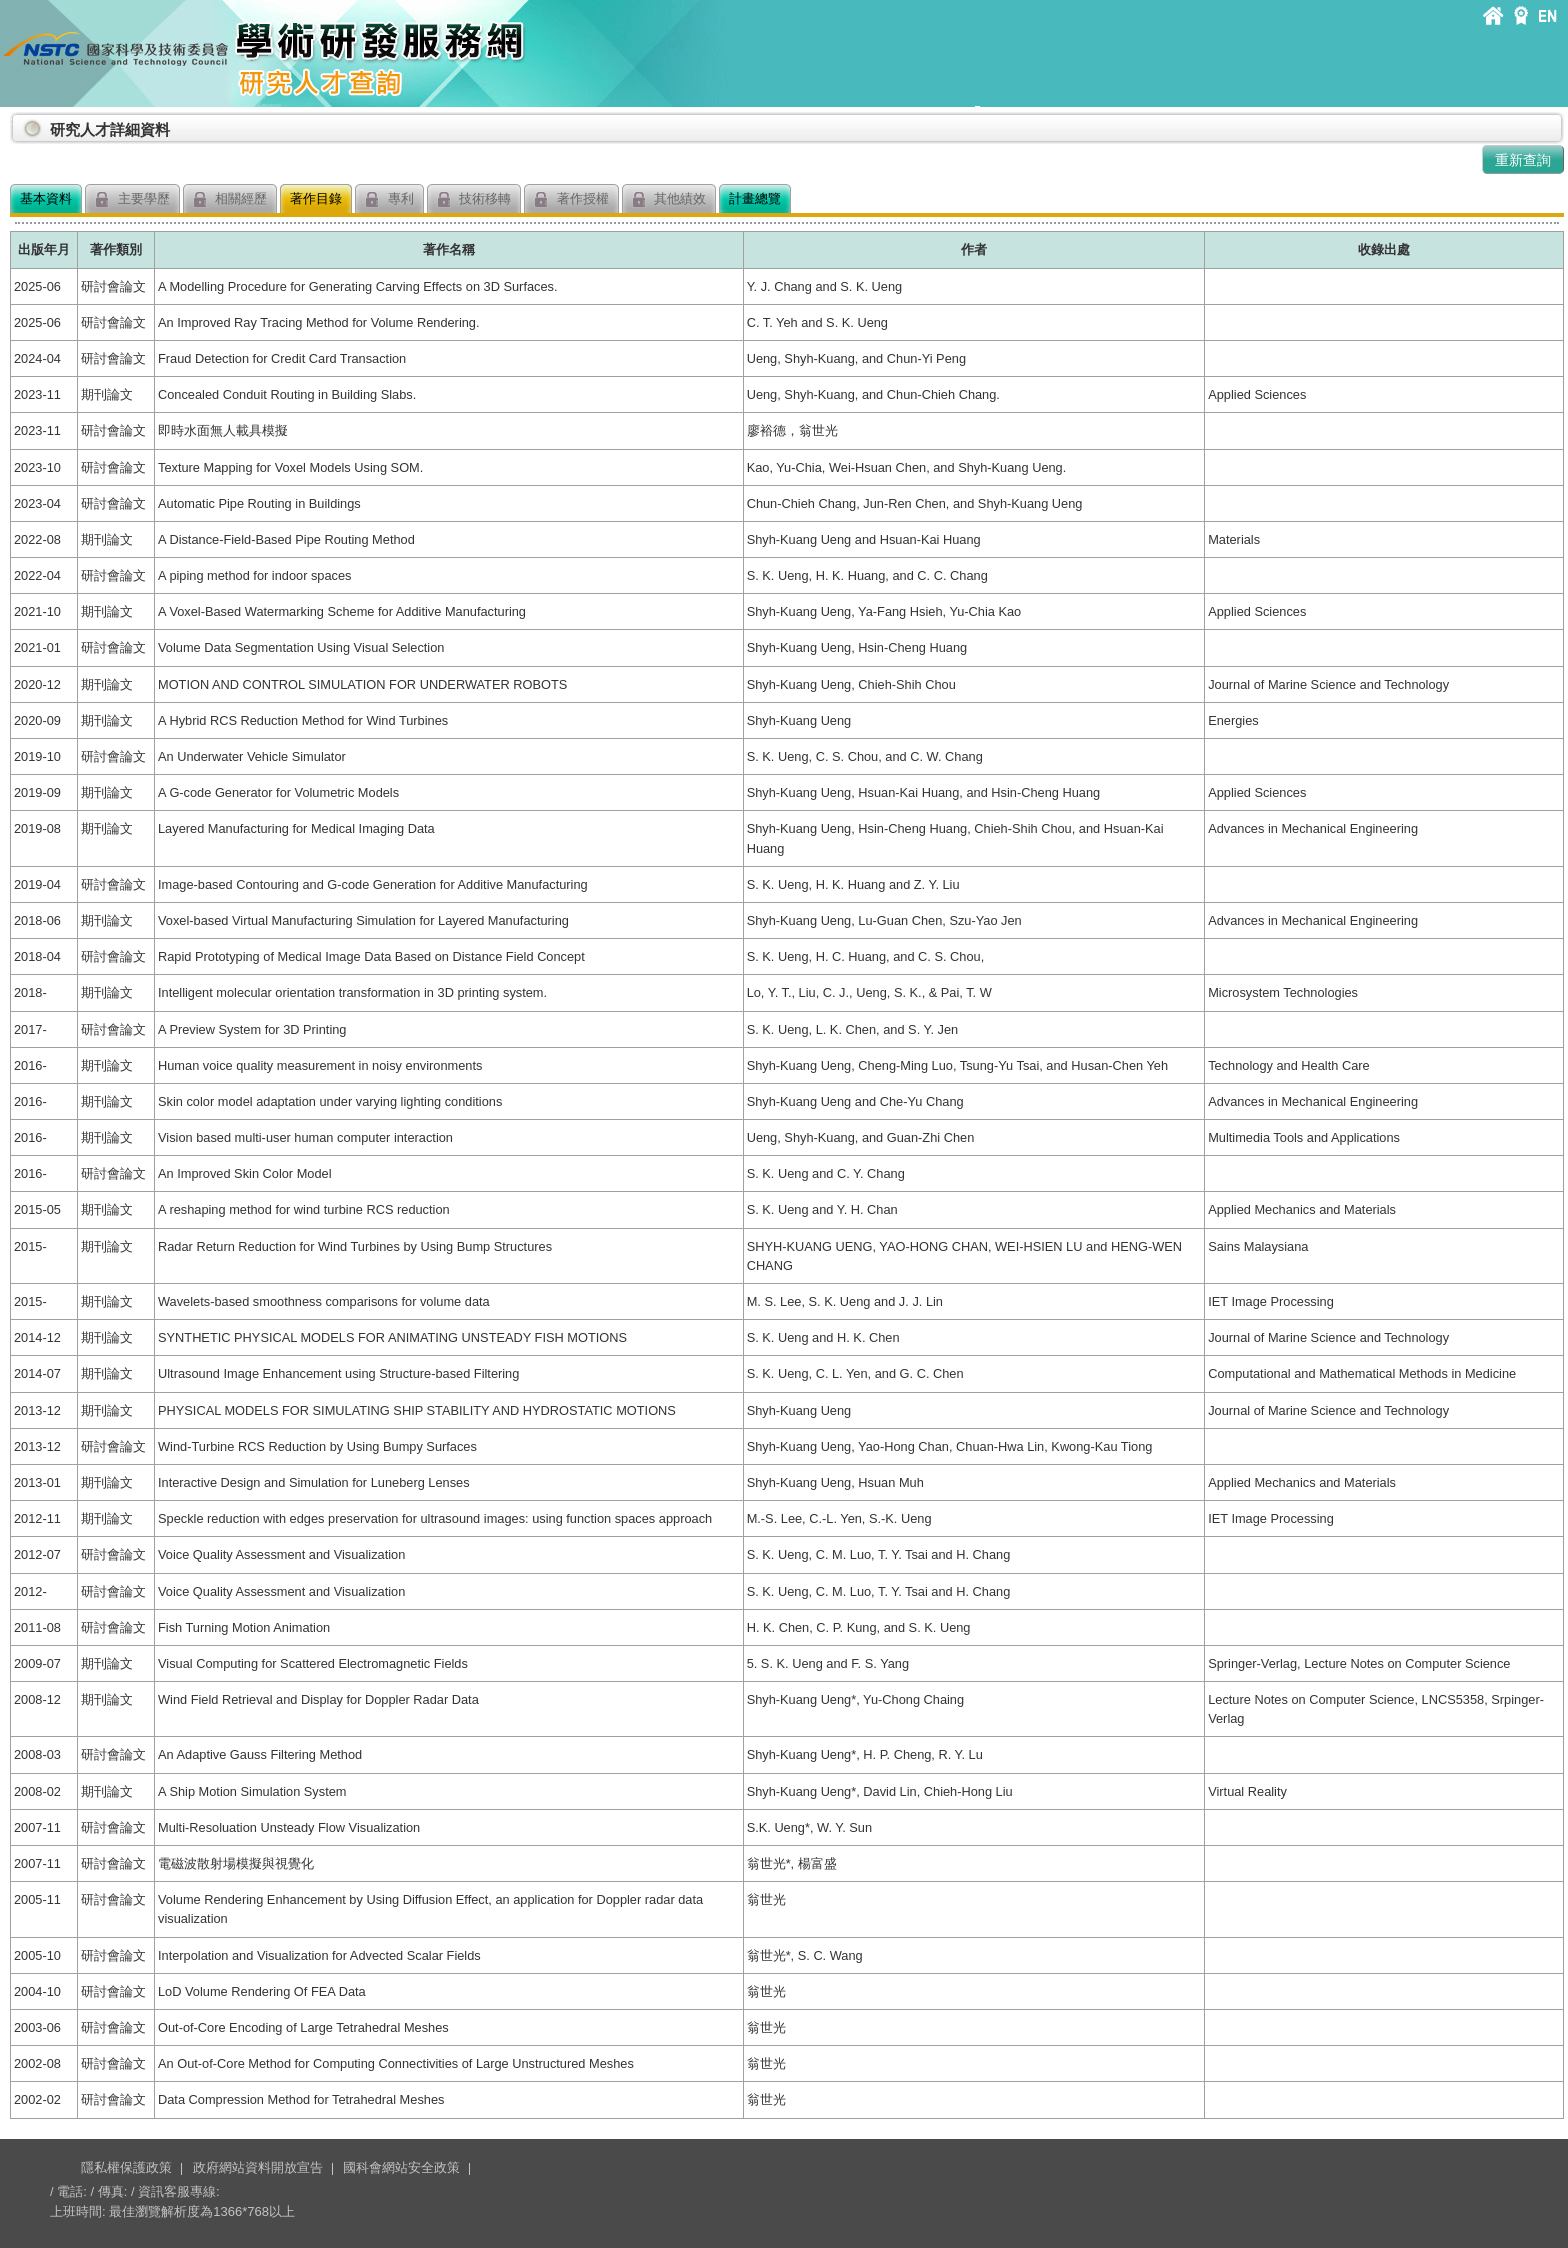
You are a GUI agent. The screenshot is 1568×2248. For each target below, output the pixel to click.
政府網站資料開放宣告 (258, 2167)
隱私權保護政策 (126, 2167)
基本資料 (46, 198)
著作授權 (571, 199)
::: (14, 121)
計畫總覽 (755, 198)
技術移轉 (474, 199)
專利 (389, 199)
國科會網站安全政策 (401, 2167)
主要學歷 (132, 199)
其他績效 (669, 199)
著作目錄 (316, 198)
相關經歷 (230, 199)
